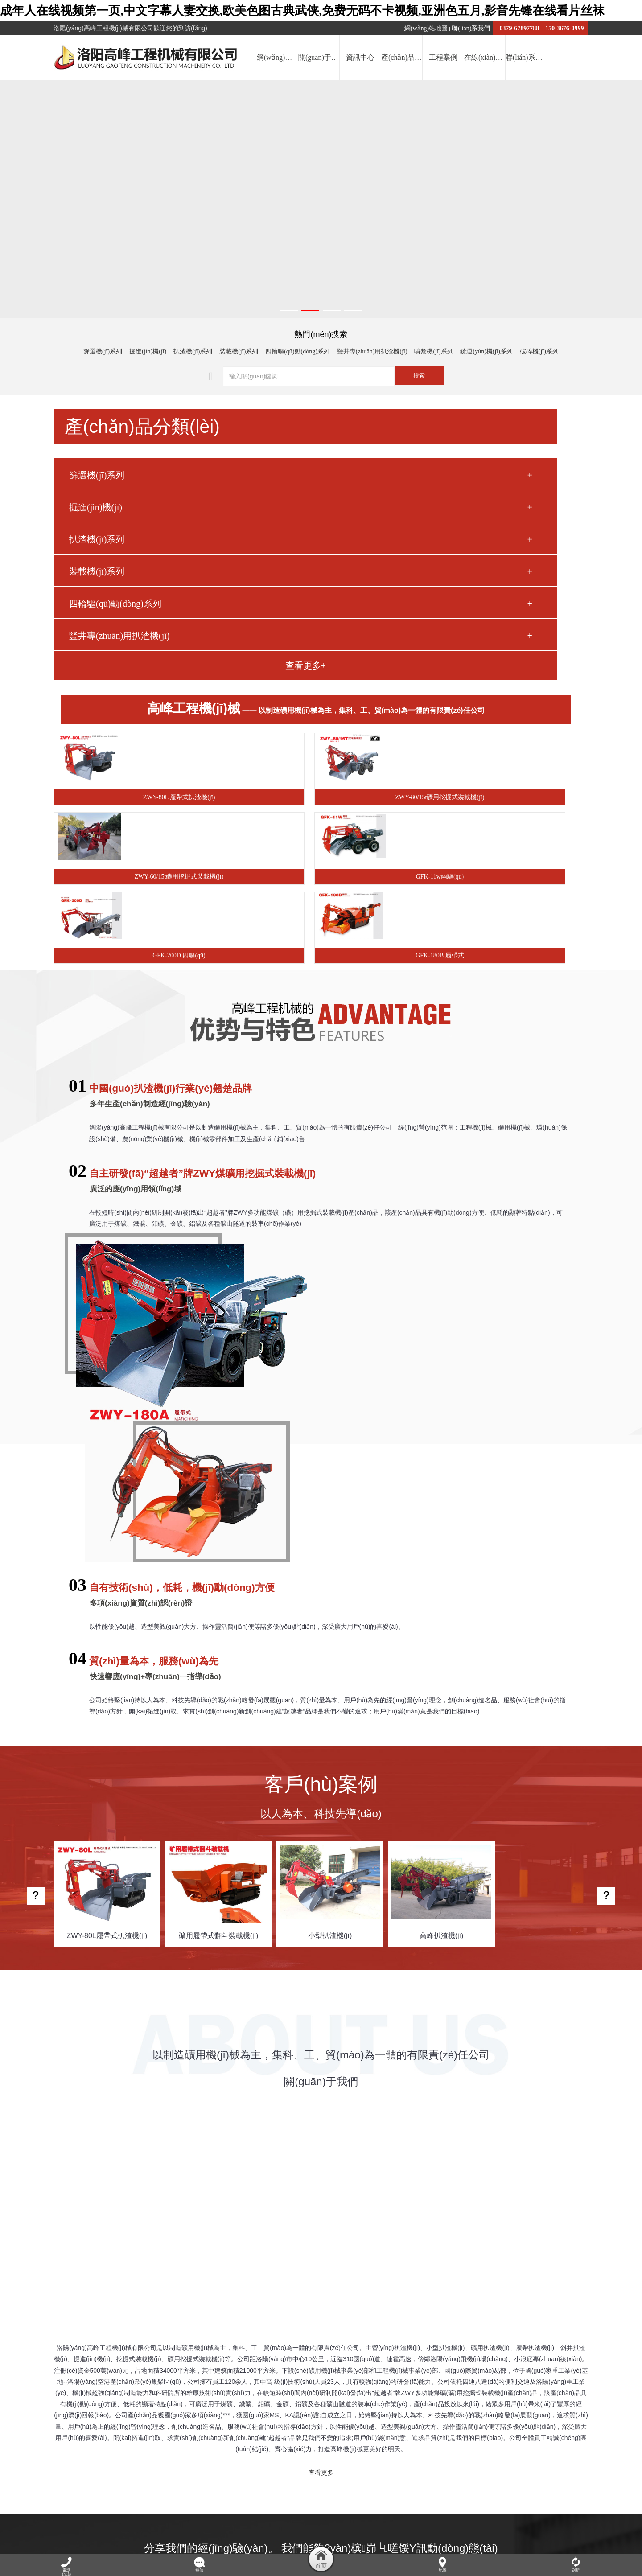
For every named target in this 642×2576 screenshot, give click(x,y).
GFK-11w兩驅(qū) (254, 666)
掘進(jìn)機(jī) (147, 352)
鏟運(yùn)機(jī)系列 (486, 352)
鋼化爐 (408, 2355)
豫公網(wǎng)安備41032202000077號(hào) (507, 2508)
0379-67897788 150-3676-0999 (541, 29)
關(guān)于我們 (347, 2410)
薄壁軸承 (261, 2355)
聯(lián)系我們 (471, 29)
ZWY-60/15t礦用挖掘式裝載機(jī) (524, 549)
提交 (246, 2477)
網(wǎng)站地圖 (426, 29)
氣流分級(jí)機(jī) (507, 2355)
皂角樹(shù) (551, 2355)
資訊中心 (385, 2410)
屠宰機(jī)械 (104, 2355)
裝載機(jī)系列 (238, 352)
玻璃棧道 (291, 2355)
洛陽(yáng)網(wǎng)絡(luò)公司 (351, 2355)
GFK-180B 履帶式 (525, 666)
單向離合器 (165, 2355)
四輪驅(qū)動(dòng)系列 (297, 352)
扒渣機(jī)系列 (192, 352)
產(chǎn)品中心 (424, 2410)
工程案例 (462, 2410)
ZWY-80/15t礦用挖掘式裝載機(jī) (389, 549)
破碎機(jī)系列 (539, 352)
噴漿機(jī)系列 (433, 352)
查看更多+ (116, 710)
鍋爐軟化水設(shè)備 (450, 2355)
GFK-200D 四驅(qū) (389, 666)
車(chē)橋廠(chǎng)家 (214, 2355)
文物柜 (135, 2355)
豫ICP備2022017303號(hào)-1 (406, 2508)
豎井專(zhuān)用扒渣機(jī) (372, 352)
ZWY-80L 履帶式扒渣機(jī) (254, 549)
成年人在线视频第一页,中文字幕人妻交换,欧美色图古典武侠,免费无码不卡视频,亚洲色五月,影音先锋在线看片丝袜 (313, 11)
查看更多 (321, 1986)
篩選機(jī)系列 (102, 352)
